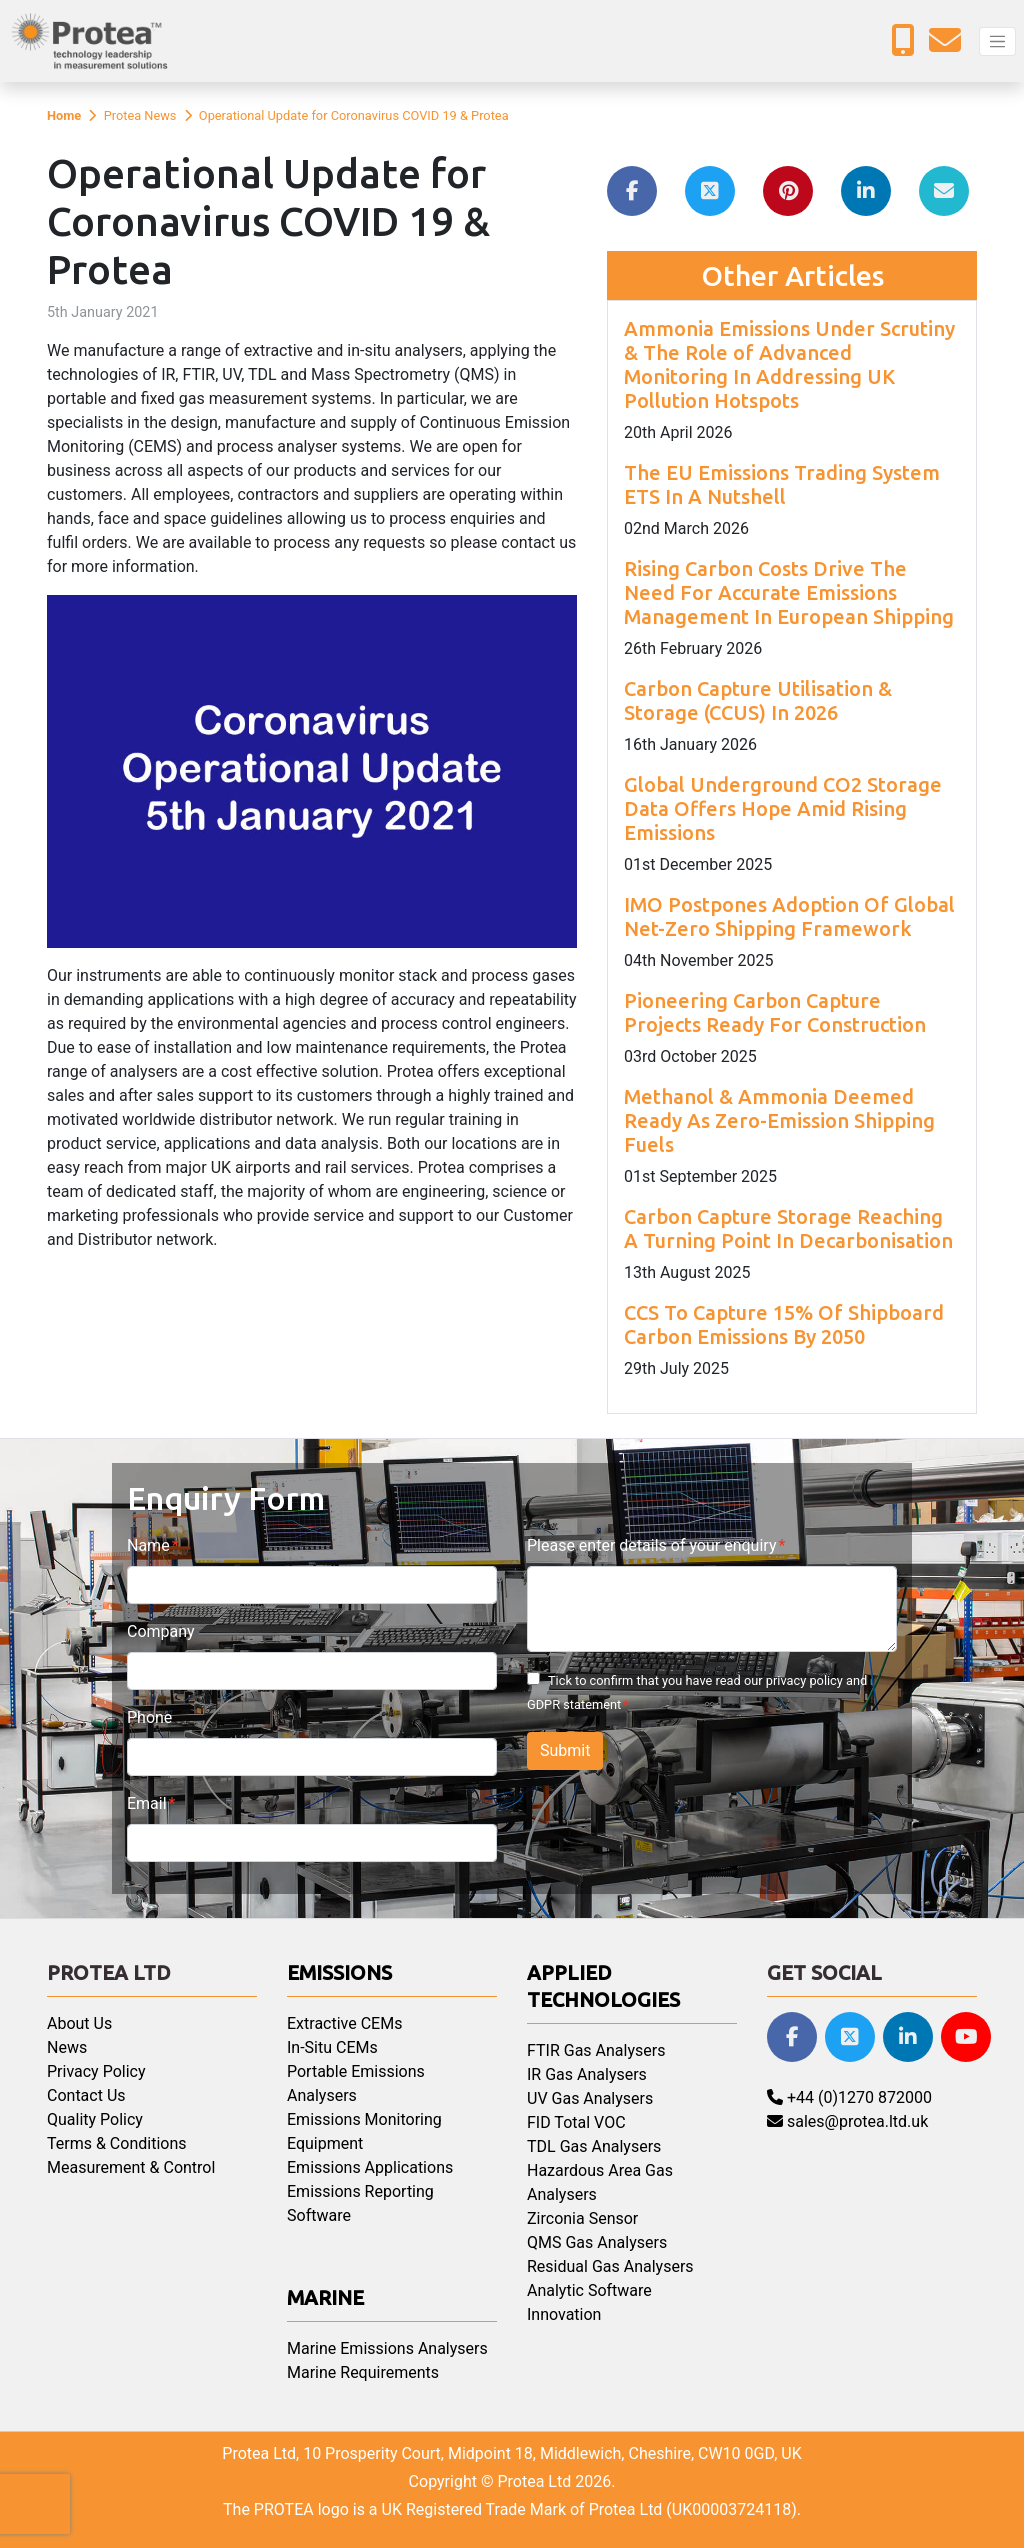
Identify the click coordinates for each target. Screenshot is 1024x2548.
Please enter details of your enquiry (651, 1545)
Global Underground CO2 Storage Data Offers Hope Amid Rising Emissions (783, 808)
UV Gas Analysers (590, 2098)
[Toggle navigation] (997, 41)
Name (148, 1545)
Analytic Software (589, 2290)
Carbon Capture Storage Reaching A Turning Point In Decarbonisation (788, 1228)
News (67, 2047)
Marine (325, 2297)
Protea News (140, 115)
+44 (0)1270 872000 (849, 2097)
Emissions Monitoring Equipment (364, 2131)
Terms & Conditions (117, 2143)
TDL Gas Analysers (594, 2146)
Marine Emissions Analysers (387, 2348)
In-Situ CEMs (332, 2047)
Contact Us (86, 2095)
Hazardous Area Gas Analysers (600, 2182)
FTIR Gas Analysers (596, 2050)
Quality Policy (95, 2119)
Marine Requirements (363, 2372)
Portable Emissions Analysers (356, 2083)
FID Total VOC (576, 2122)
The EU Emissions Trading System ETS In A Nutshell (782, 484)
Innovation (564, 2314)
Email (147, 1803)
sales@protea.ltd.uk (847, 2121)
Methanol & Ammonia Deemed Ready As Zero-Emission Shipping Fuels (779, 1120)
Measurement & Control (131, 2167)
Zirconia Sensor (582, 2218)
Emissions (339, 1972)
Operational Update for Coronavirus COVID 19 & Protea (354, 115)
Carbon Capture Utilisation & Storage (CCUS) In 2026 (758, 700)
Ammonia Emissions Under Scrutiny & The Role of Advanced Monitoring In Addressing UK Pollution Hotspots (789, 364)
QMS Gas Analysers (597, 2242)
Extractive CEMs (344, 2023)
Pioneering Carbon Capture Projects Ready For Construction (775, 1012)
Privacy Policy (96, 2071)
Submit (565, 1750)
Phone (149, 1717)
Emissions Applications (370, 2167)
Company (161, 1631)
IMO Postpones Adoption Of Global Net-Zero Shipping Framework (789, 916)
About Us (79, 2023)
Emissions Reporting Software (360, 2203)
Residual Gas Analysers (610, 2266)
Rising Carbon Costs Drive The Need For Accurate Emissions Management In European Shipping (789, 592)
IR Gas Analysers (587, 2074)
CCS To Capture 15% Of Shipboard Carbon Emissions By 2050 (784, 1324)
